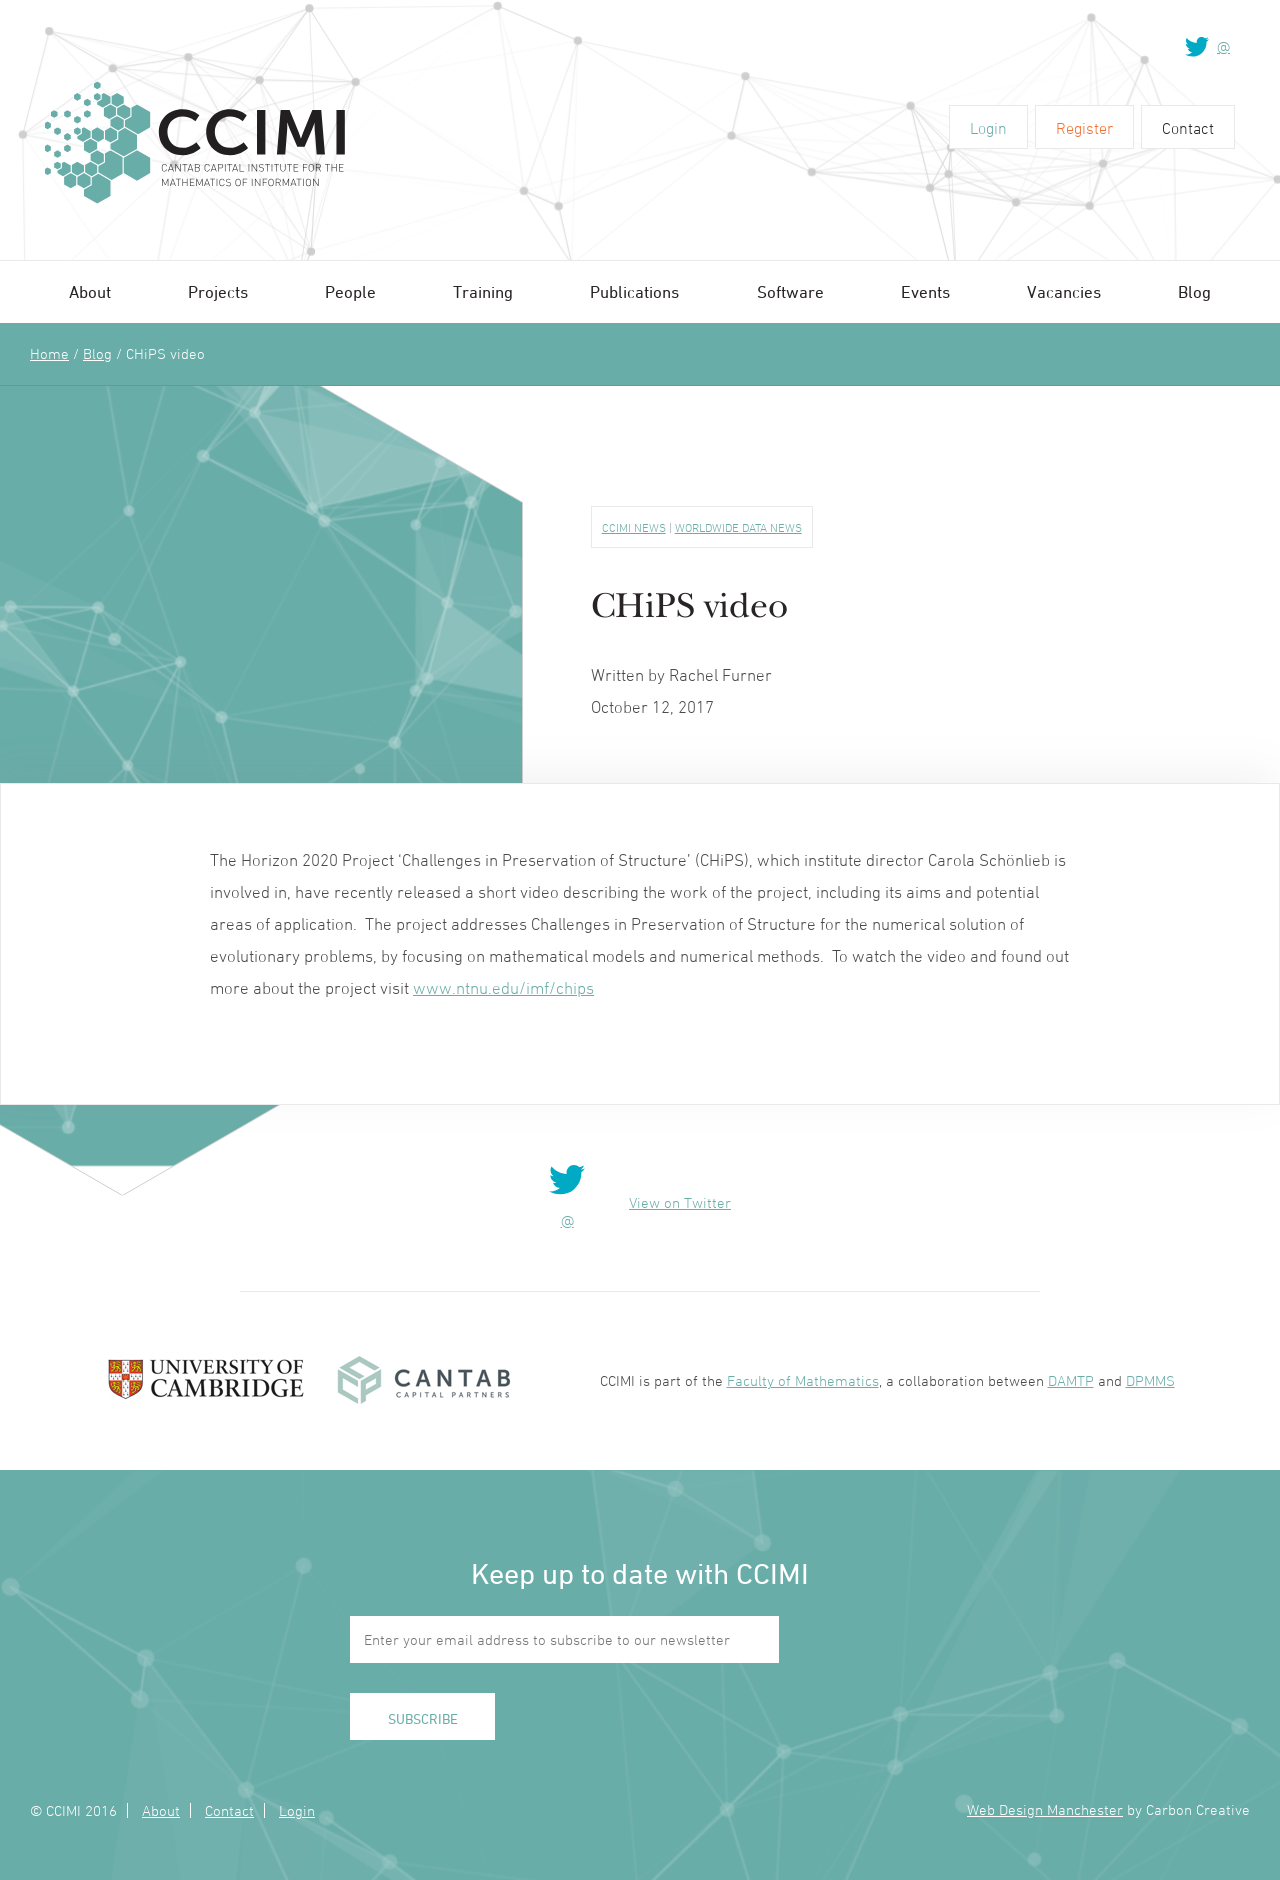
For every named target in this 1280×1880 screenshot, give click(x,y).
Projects (218, 292)
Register (1084, 128)
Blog (1194, 292)
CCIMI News (634, 527)
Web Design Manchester (1045, 1809)
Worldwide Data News (738, 527)
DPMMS (1150, 1380)
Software (790, 292)
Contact (1188, 128)
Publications (634, 292)
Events (925, 292)
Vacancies (1064, 292)
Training (483, 292)
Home (49, 353)
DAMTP (1071, 1380)
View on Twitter (680, 1202)
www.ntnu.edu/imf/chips (503, 988)
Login (988, 128)
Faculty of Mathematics (803, 1380)
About (90, 292)
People (350, 292)
